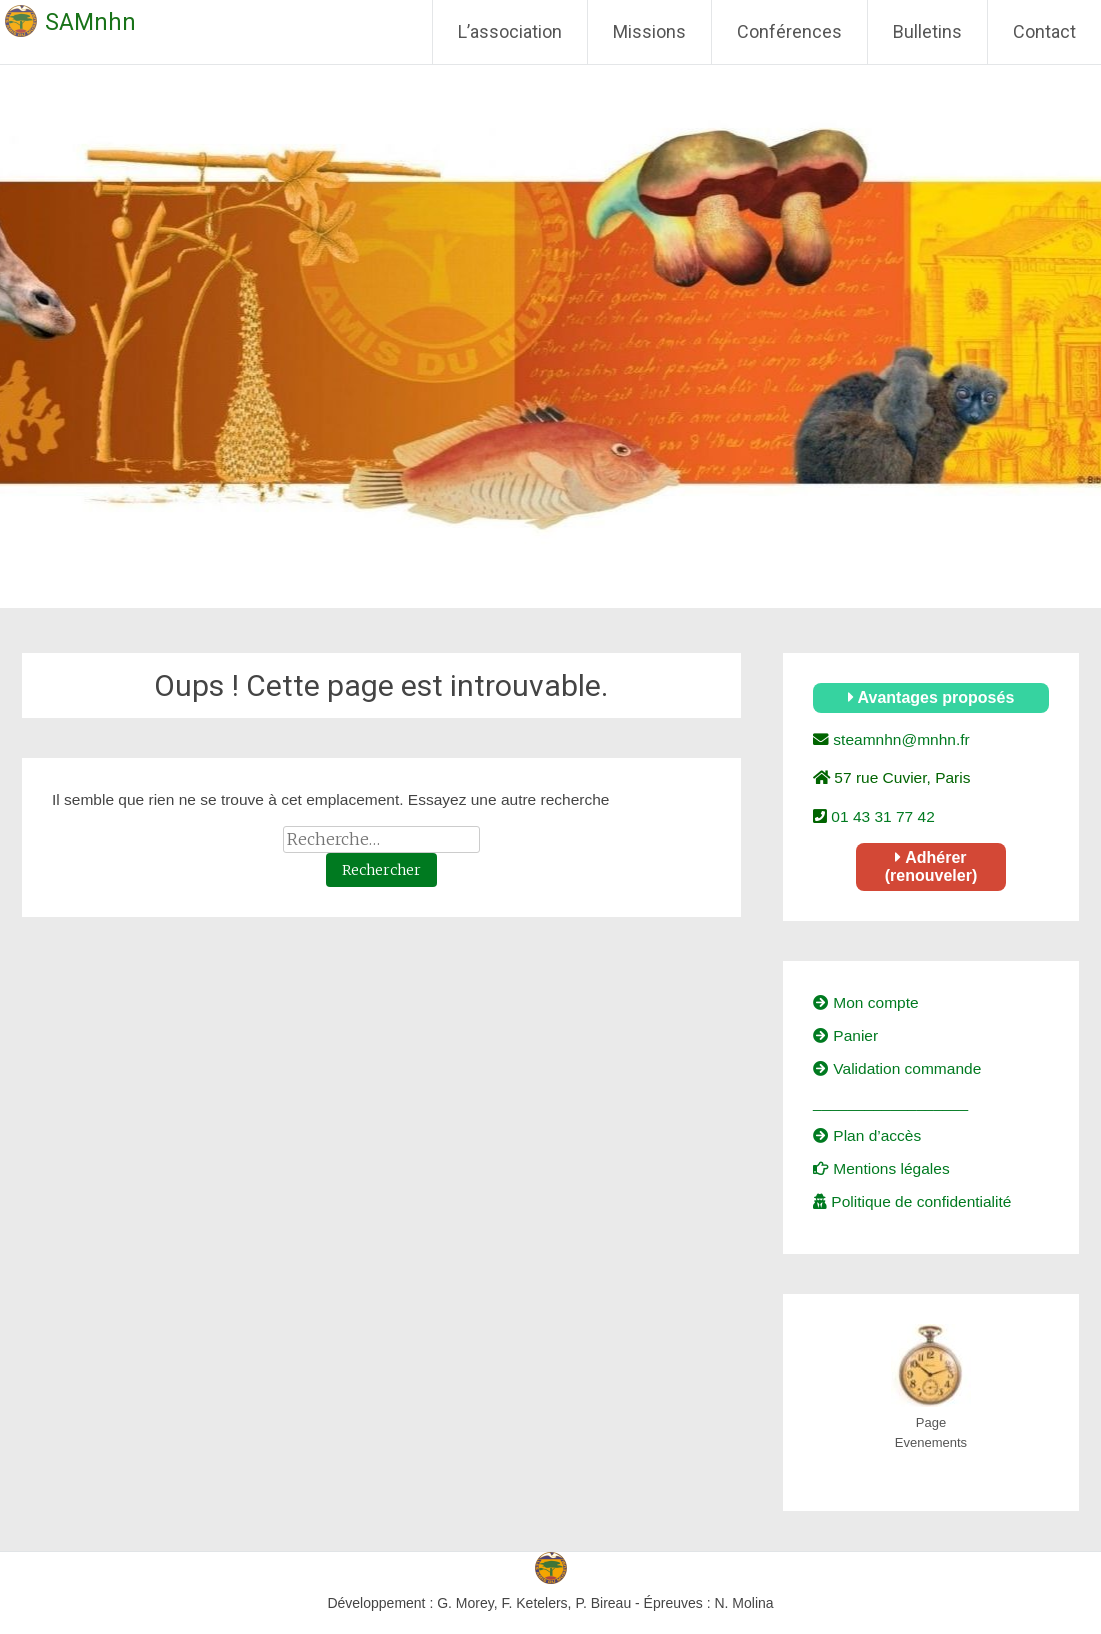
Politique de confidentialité (912, 1201)
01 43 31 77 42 (881, 816)
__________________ (890, 1102)
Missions (649, 31)
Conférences (789, 31)
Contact (1044, 31)
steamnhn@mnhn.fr (899, 739)
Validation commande (897, 1068)
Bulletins (927, 31)
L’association (510, 31)
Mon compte (866, 1002)
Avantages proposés (931, 697)
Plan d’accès (867, 1135)
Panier (845, 1035)
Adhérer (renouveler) (931, 866)
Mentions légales (881, 1168)
